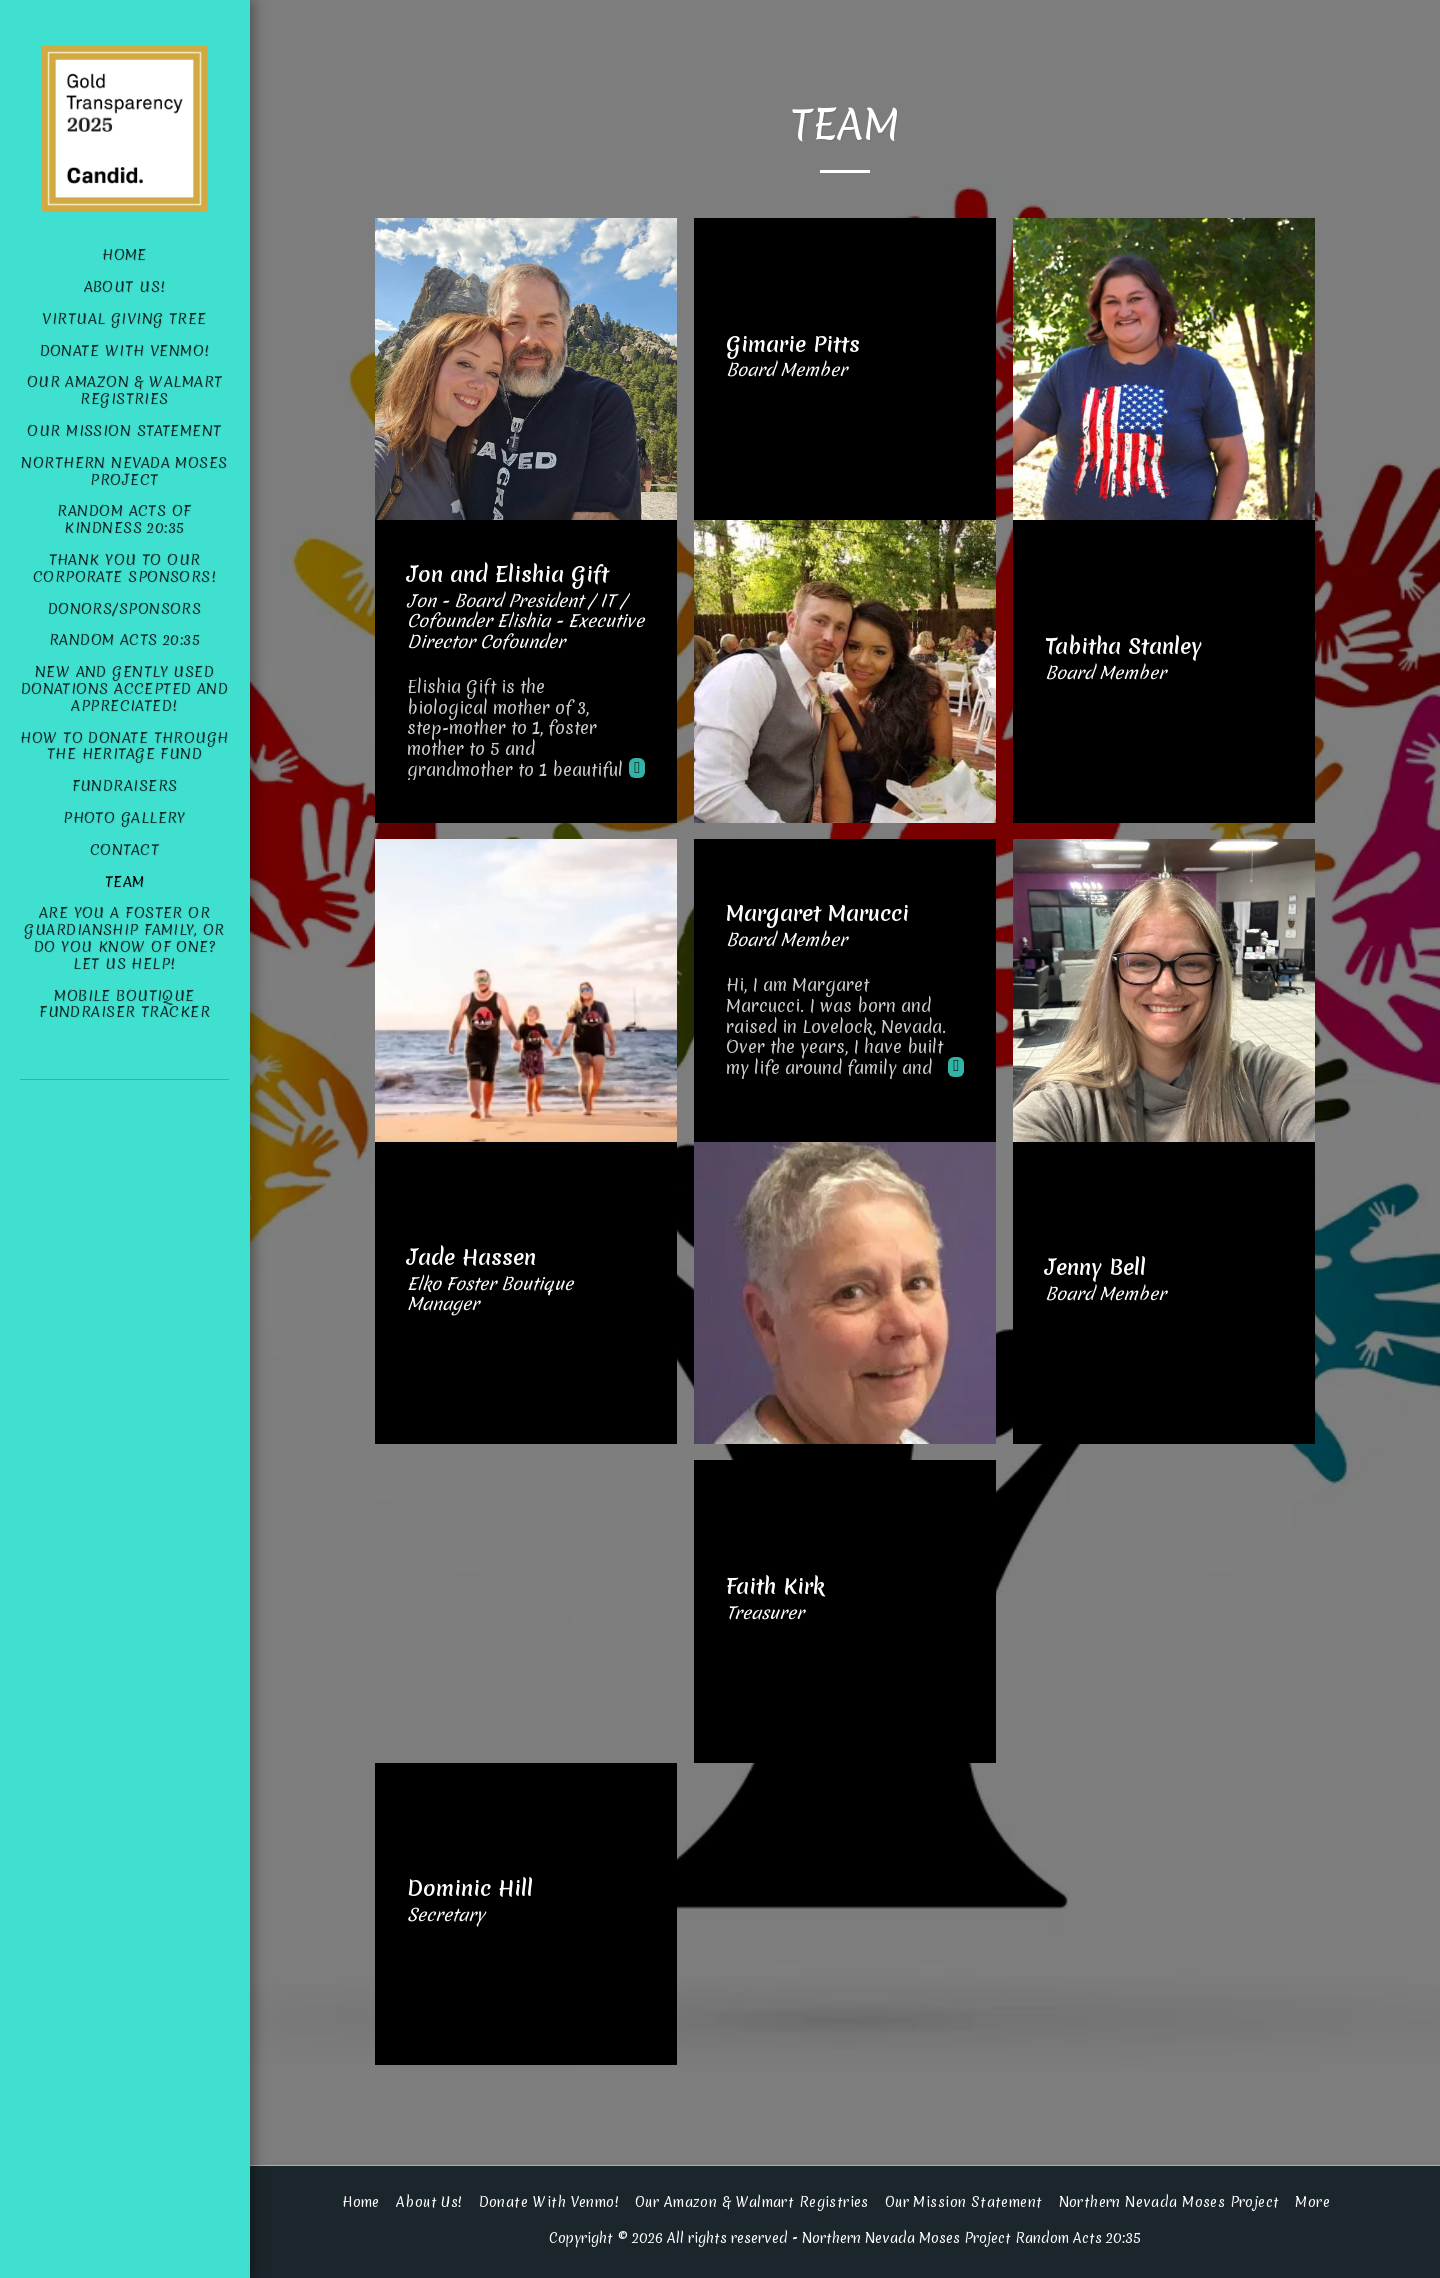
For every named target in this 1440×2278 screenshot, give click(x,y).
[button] (74, 1135)
